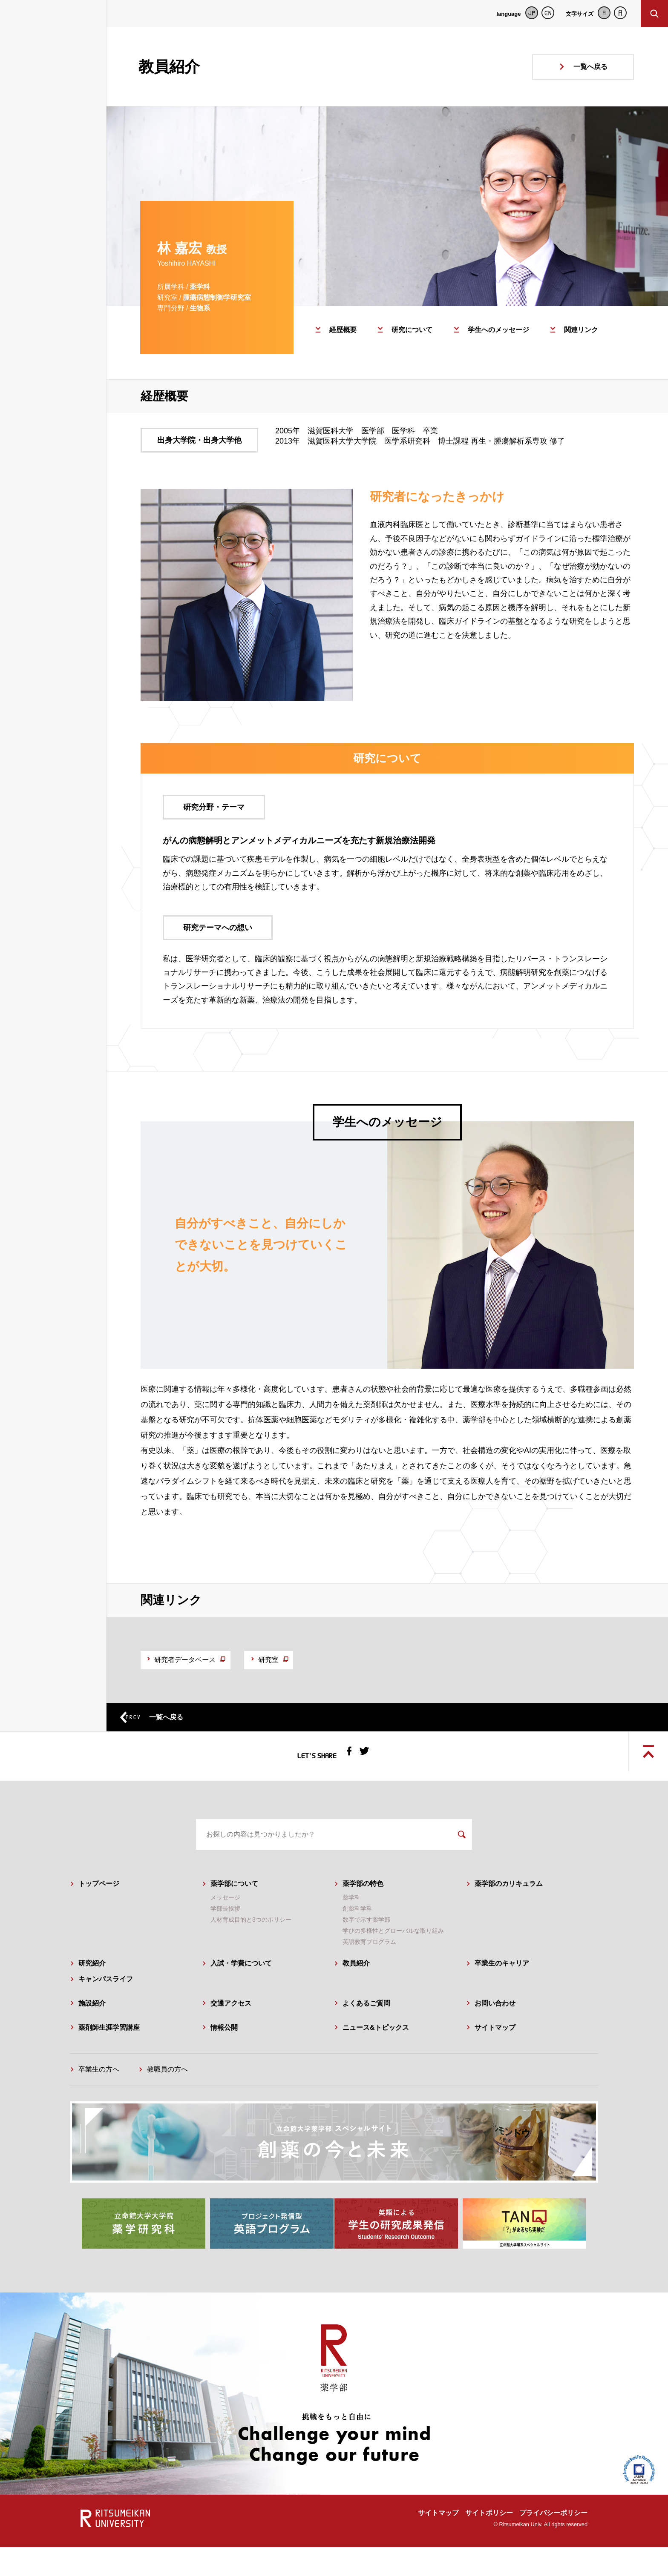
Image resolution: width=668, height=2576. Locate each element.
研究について (412, 329)
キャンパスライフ (105, 2012)
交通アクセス (230, 2036)
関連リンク (581, 329)
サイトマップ (495, 2060)
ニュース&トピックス (376, 2060)
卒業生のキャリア (502, 1996)
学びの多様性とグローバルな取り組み (393, 1963)
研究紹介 (92, 1996)
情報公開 (224, 2060)
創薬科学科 (357, 1941)
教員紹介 (356, 1996)
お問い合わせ (495, 2036)
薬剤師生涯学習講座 (109, 2060)
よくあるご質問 (366, 2036)
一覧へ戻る (590, 66)
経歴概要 (343, 329)
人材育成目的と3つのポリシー (250, 1952)
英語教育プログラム (369, 1974)
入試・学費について (241, 1996)
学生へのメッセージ (498, 329)
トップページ (98, 1916)
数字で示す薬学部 (366, 1952)
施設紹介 (92, 2036)
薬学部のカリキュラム (509, 1916)
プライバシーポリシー (553, 2542)
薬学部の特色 (363, 1916)
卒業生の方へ (98, 2102)
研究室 (309, 1663)
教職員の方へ (167, 2102)
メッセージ (225, 1930)
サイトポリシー (489, 2542)
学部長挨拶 (225, 1941)
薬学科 (351, 1930)
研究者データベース (198, 1663)
